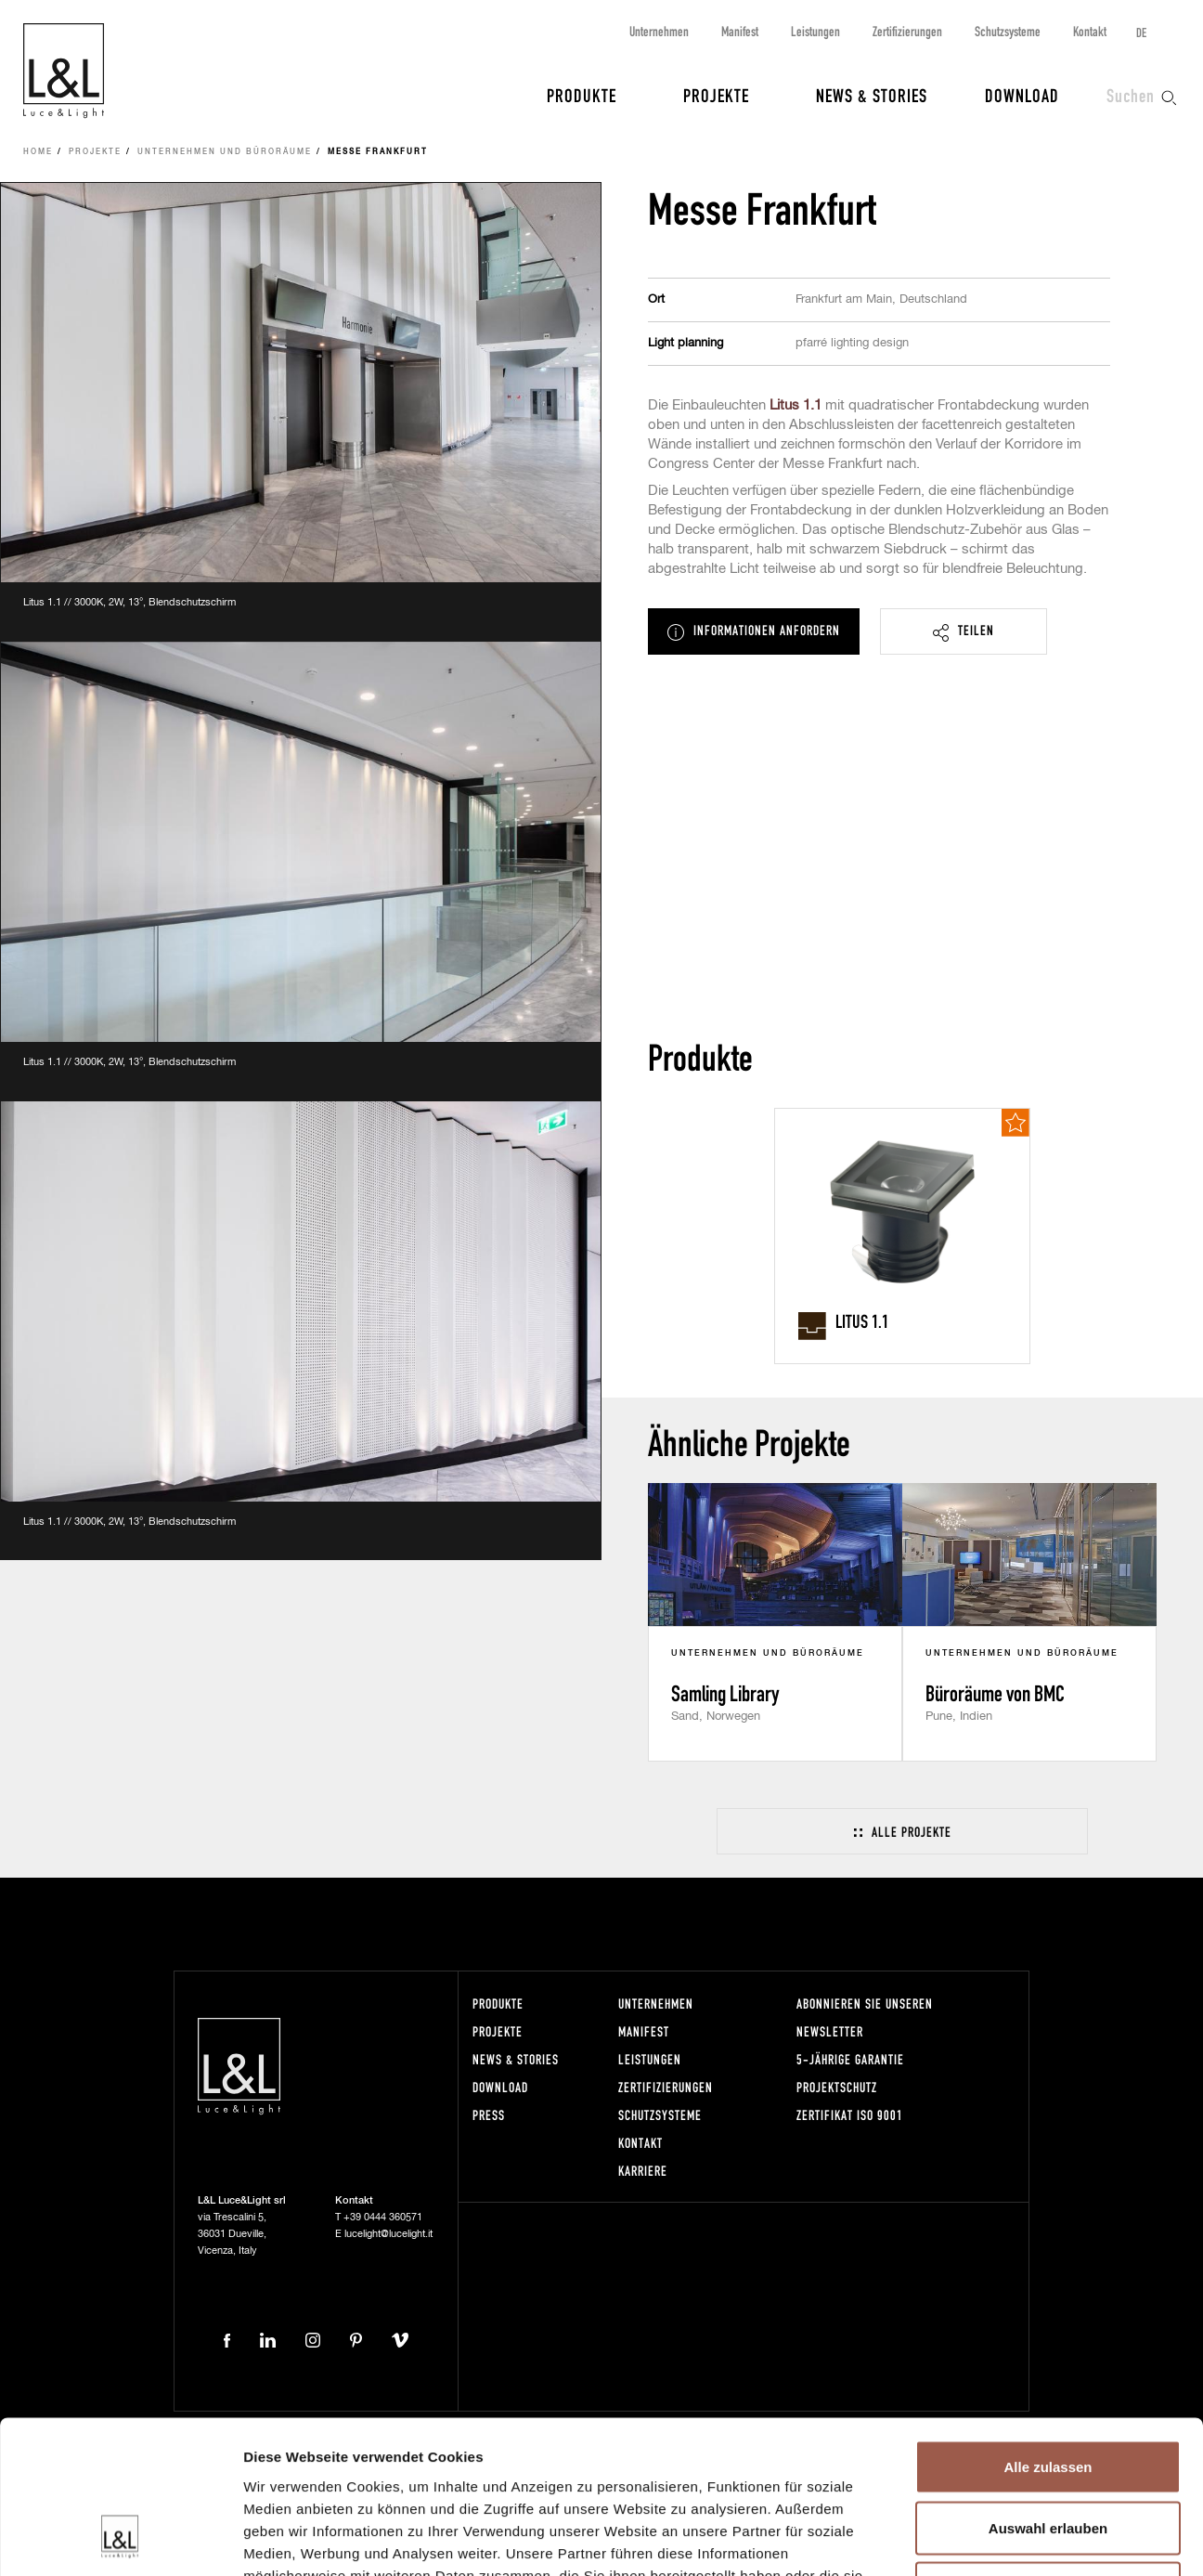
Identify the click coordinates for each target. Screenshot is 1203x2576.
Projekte (716, 94)
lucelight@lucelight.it (388, 2234)
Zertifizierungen (907, 31)
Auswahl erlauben (1048, 2393)
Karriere (642, 2171)
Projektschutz (836, 2087)
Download (1022, 94)
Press (488, 2115)
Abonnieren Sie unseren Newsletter (864, 2017)
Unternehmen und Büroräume (224, 152)
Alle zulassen (1047, 2332)
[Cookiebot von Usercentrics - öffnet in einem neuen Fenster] (120, 2540)
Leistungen (815, 31)
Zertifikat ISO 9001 (849, 2115)
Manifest (739, 31)
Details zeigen (987, 2539)
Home (38, 152)
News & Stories (871, 94)
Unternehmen (659, 31)
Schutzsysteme (1008, 31)
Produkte (581, 94)
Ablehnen (1048, 2454)
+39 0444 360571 (382, 2217)
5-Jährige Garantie (850, 2059)
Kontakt (1089, 31)
